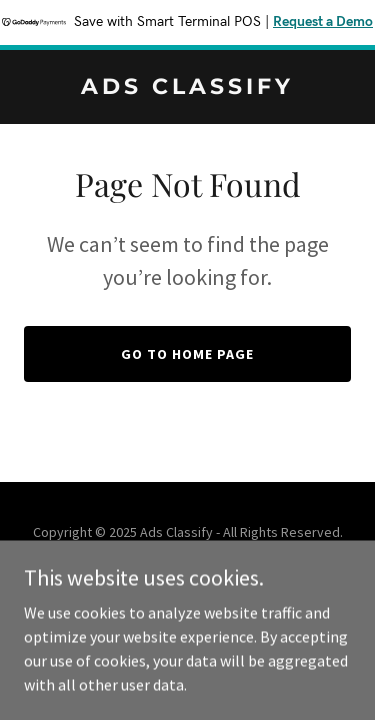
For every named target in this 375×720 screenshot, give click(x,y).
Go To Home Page (187, 354)
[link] (187, 88)
